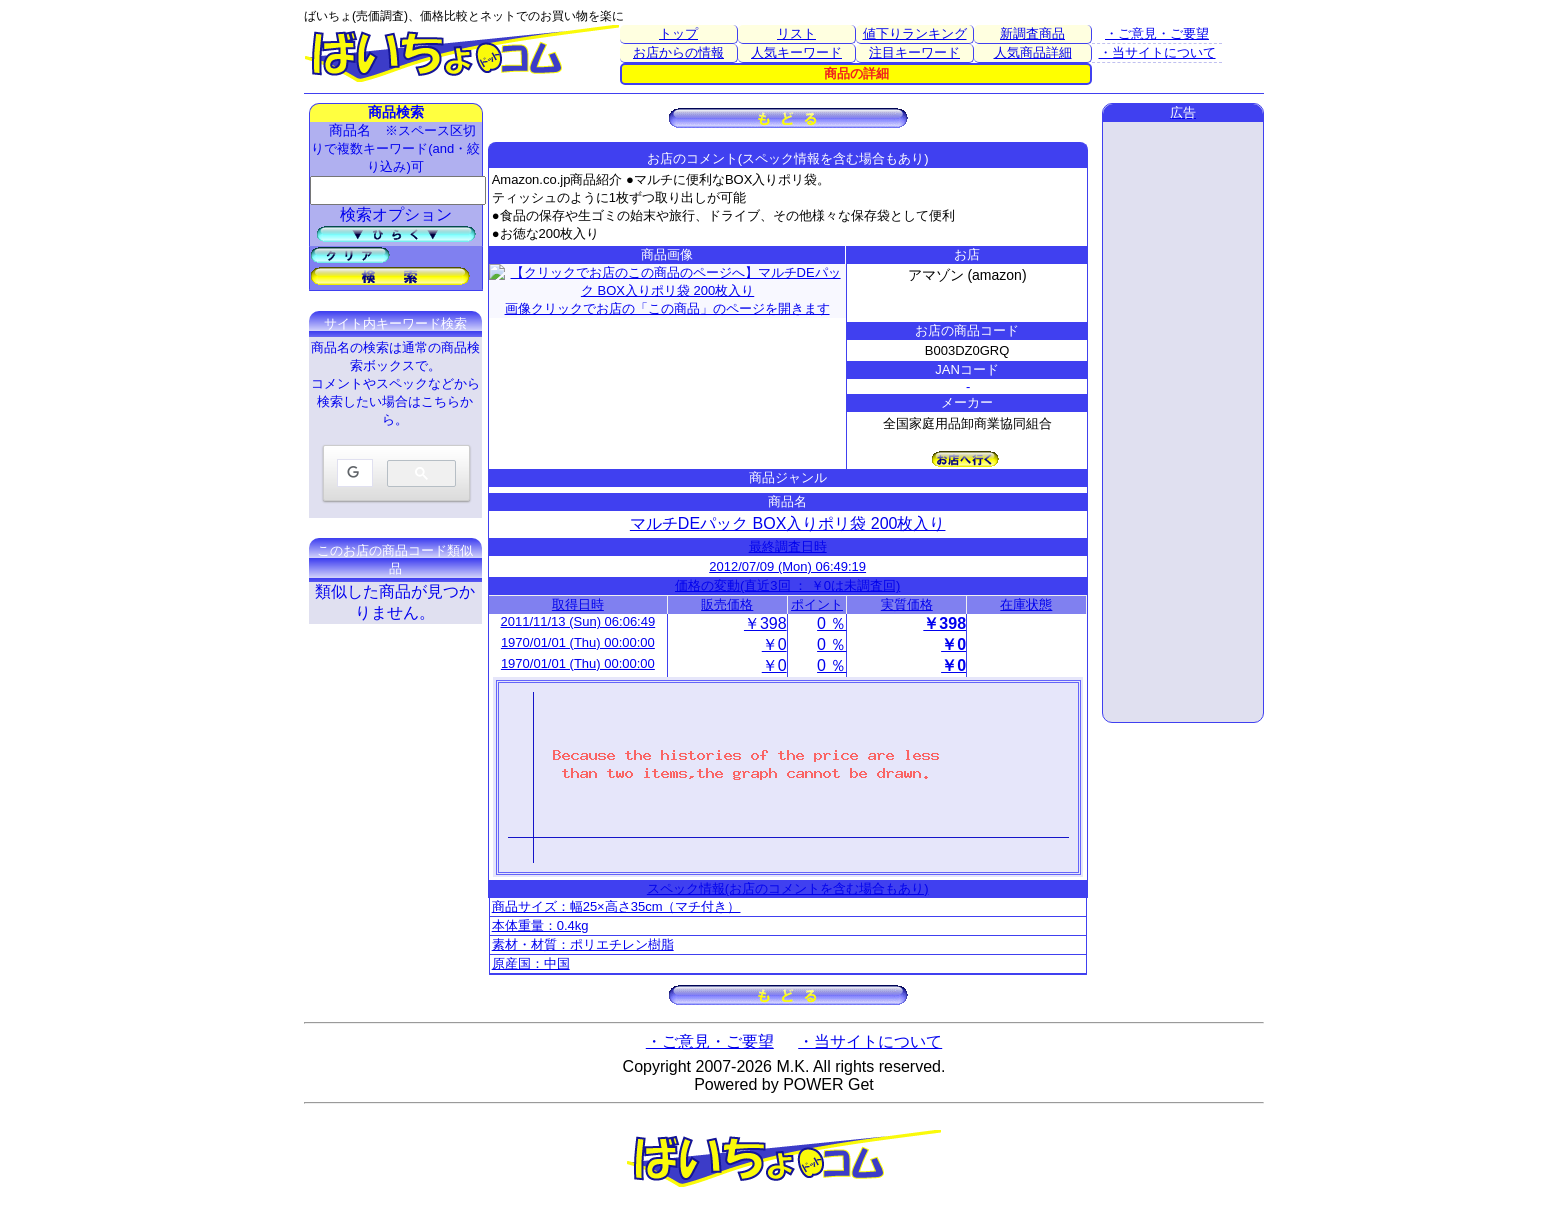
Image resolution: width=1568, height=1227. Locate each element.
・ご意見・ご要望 (1157, 33)
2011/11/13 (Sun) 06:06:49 (578, 621)
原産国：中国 (531, 963)
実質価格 (907, 604)
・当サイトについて (1157, 52)
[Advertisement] (1183, 422)
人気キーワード (796, 52)
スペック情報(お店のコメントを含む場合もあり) (788, 888)
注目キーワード (914, 52)
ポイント (817, 604)
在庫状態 (1026, 604)
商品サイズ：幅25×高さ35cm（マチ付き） (616, 906)
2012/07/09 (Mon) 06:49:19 (787, 566)
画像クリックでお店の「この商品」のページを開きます (667, 287)
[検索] (353, 473)
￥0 (774, 644)
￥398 (765, 623)
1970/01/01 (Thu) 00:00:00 (578, 642)
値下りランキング (915, 33)
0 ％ (831, 623)
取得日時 (578, 604)
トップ (678, 33)
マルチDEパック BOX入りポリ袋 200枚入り (788, 523)
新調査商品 (1032, 33)
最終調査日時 (788, 546)
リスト (796, 33)
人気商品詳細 (1033, 52)
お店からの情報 (678, 52)
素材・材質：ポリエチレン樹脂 (583, 944)
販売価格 (727, 604)
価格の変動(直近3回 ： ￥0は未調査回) (787, 585)
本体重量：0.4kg (540, 925)
